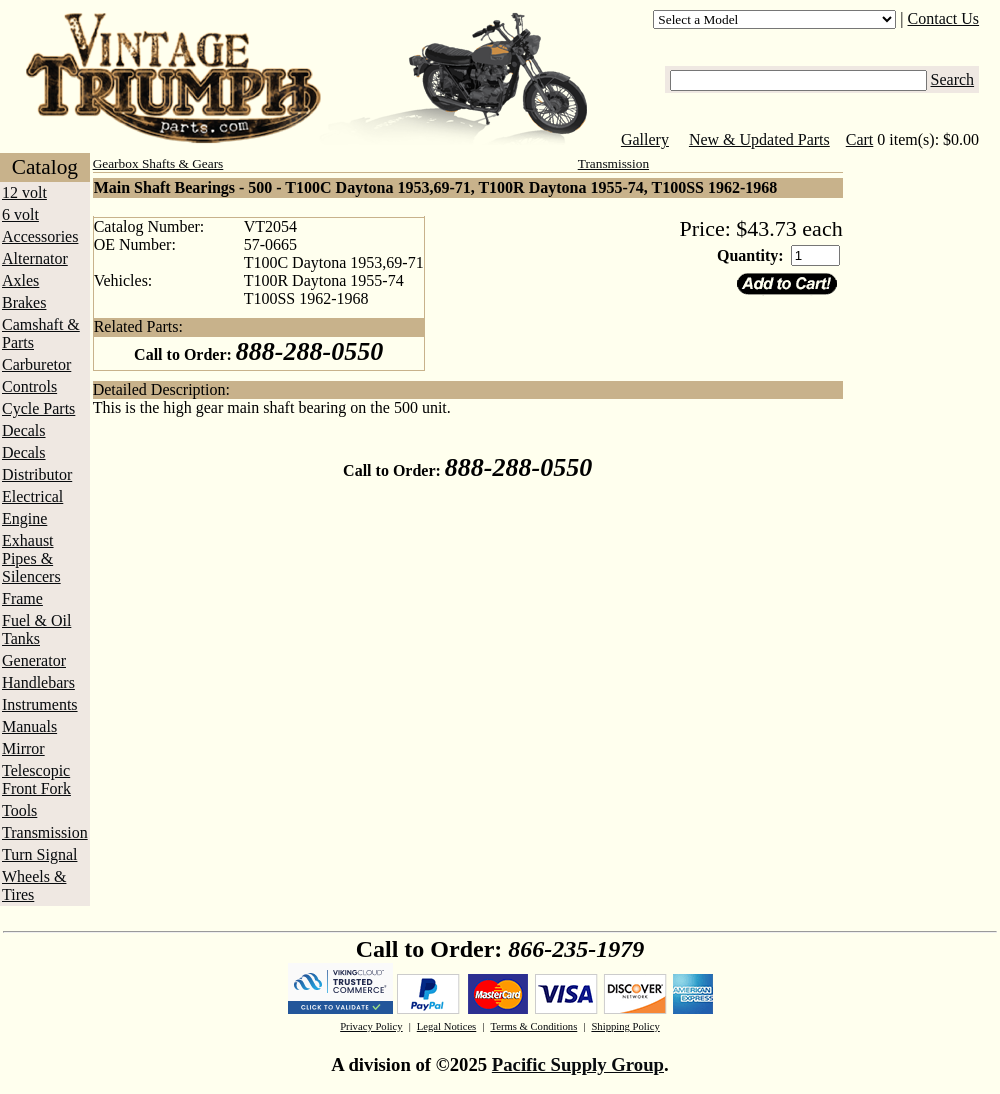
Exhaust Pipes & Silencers (31, 558)
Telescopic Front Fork (36, 779)
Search (953, 79)
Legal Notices (446, 1026)
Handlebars (38, 682)
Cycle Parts (38, 408)
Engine (24, 518)
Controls (29, 386)
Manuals (29, 726)
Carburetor (36, 364)
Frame (22, 598)
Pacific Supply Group (578, 1064)
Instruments (40, 704)
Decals (24, 430)
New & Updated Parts (759, 139)
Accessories (40, 236)
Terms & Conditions (533, 1026)
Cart (860, 139)
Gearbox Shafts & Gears (158, 163)
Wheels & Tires (34, 885)
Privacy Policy (371, 1026)
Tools (19, 810)
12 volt (24, 192)
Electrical (32, 496)
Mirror (23, 748)
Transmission (45, 832)
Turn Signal (39, 854)
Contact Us (944, 18)
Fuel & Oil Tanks (36, 629)
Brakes (24, 302)
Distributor (37, 474)
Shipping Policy (625, 1026)
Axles (20, 280)
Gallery (645, 139)
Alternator (35, 258)
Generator (34, 660)
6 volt (20, 214)
